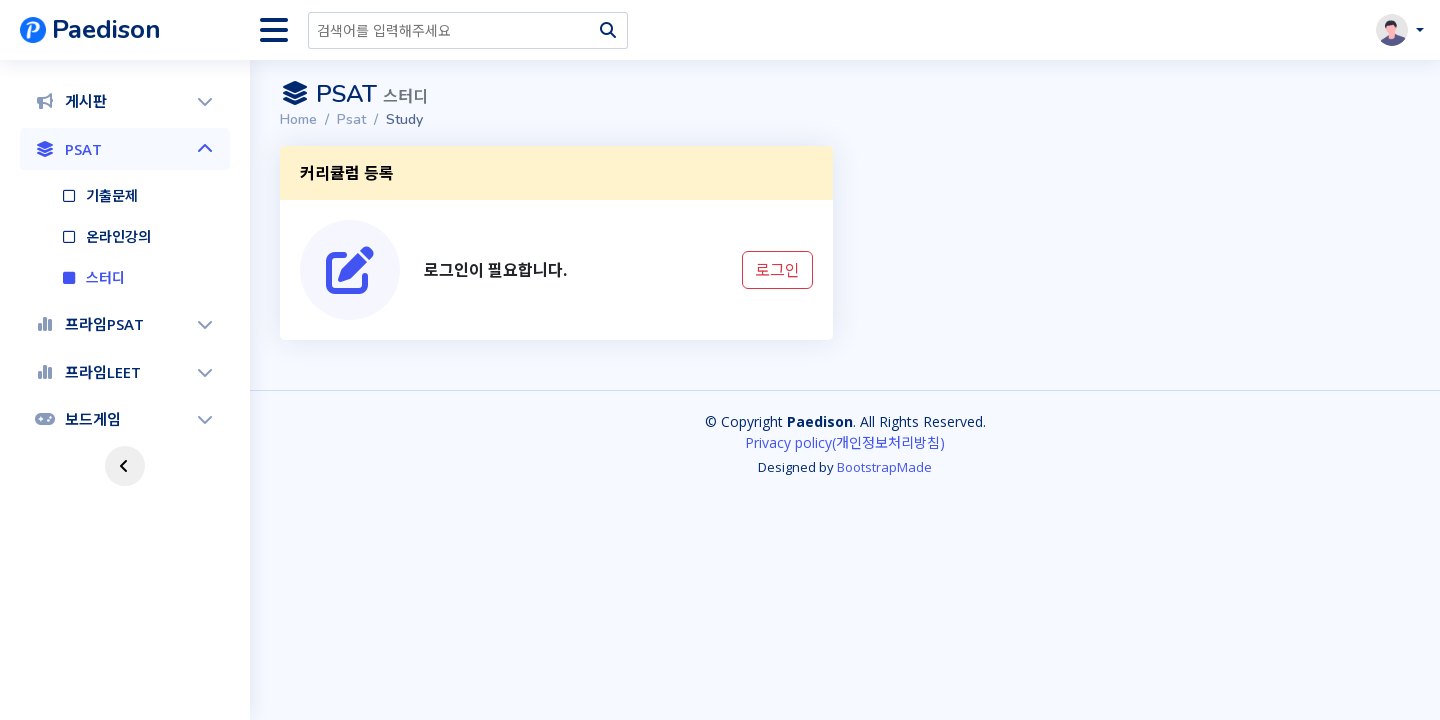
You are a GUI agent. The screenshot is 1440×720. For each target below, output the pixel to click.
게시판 (125, 101)
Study (404, 119)
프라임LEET (125, 372)
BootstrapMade (884, 467)
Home (298, 119)
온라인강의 (118, 236)
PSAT (125, 149)
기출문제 (112, 195)
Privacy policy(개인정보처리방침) (845, 442)
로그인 (777, 270)
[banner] (135, 30)
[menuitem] (125, 101)
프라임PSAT (125, 324)
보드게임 (125, 419)
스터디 (105, 277)
